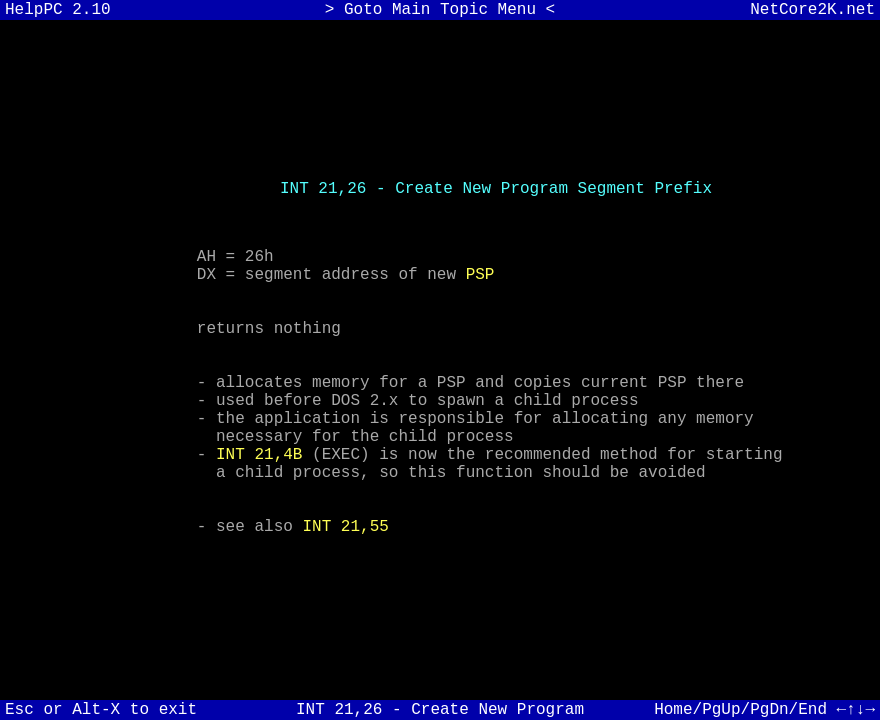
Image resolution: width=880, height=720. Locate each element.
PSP (480, 249)
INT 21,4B (259, 469)
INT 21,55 (345, 557)
